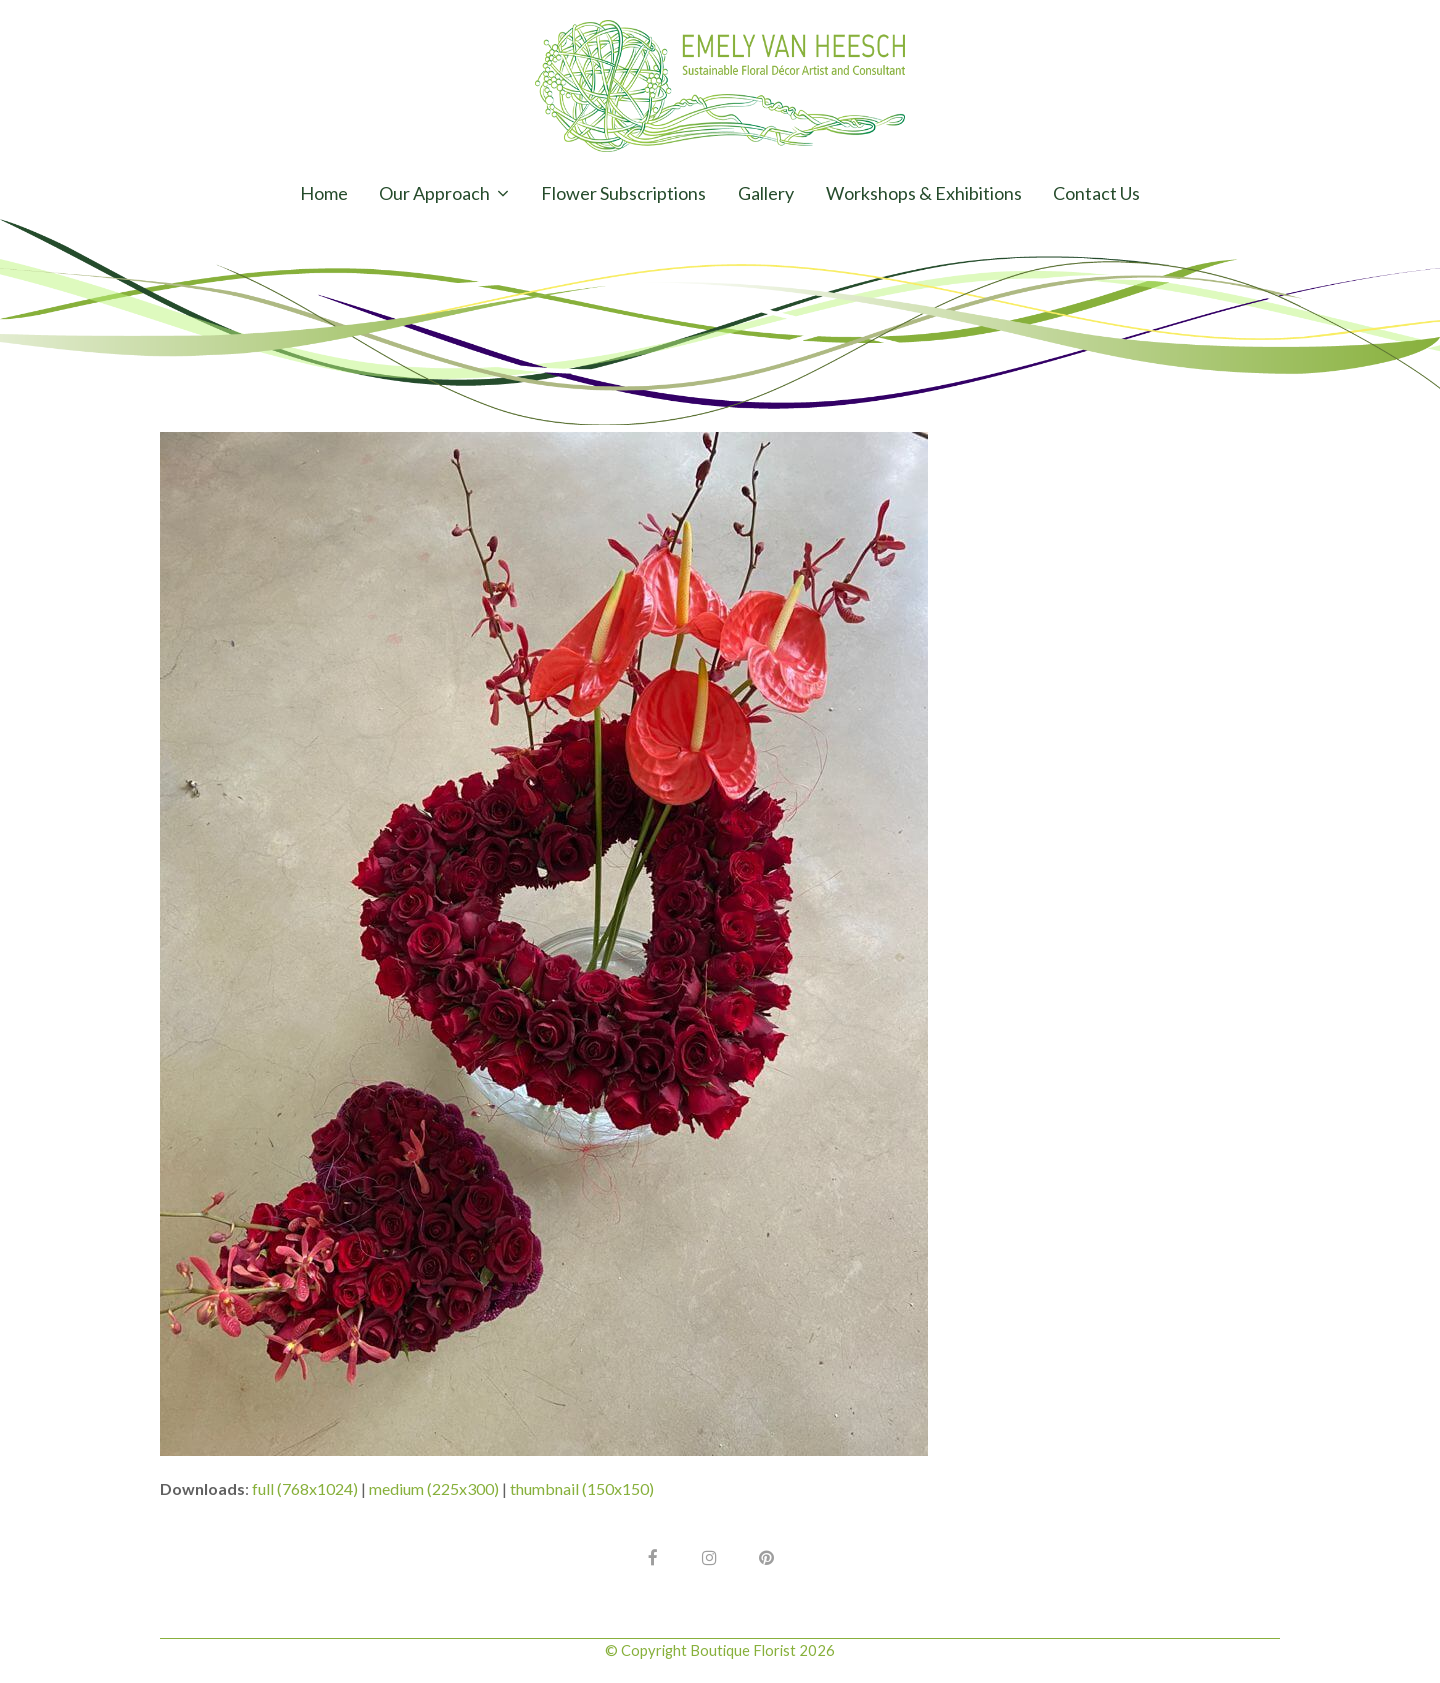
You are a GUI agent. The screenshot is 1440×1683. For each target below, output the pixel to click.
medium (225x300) (434, 1488)
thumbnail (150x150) (582, 1488)
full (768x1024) (305, 1488)
